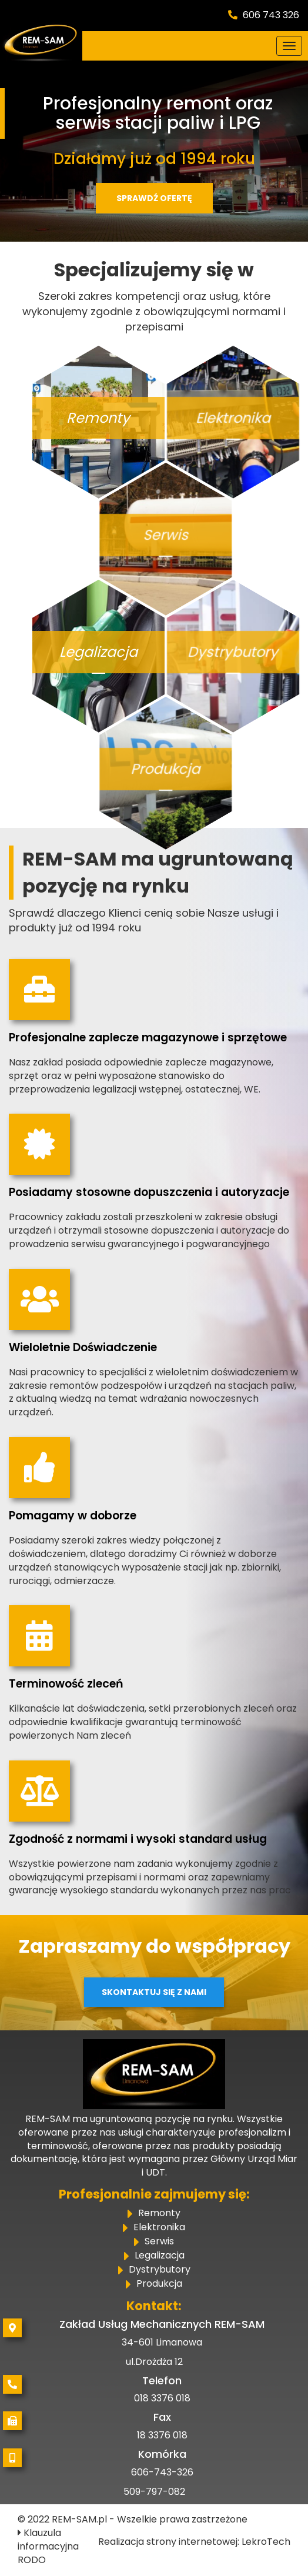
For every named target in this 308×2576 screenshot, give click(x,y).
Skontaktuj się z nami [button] (154, 1992)
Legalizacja (160, 2256)
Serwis (159, 2241)
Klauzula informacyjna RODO (48, 2546)
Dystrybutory (159, 2270)
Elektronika (159, 2227)
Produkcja (159, 2284)
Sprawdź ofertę (154, 198)
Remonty (159, 2213)
